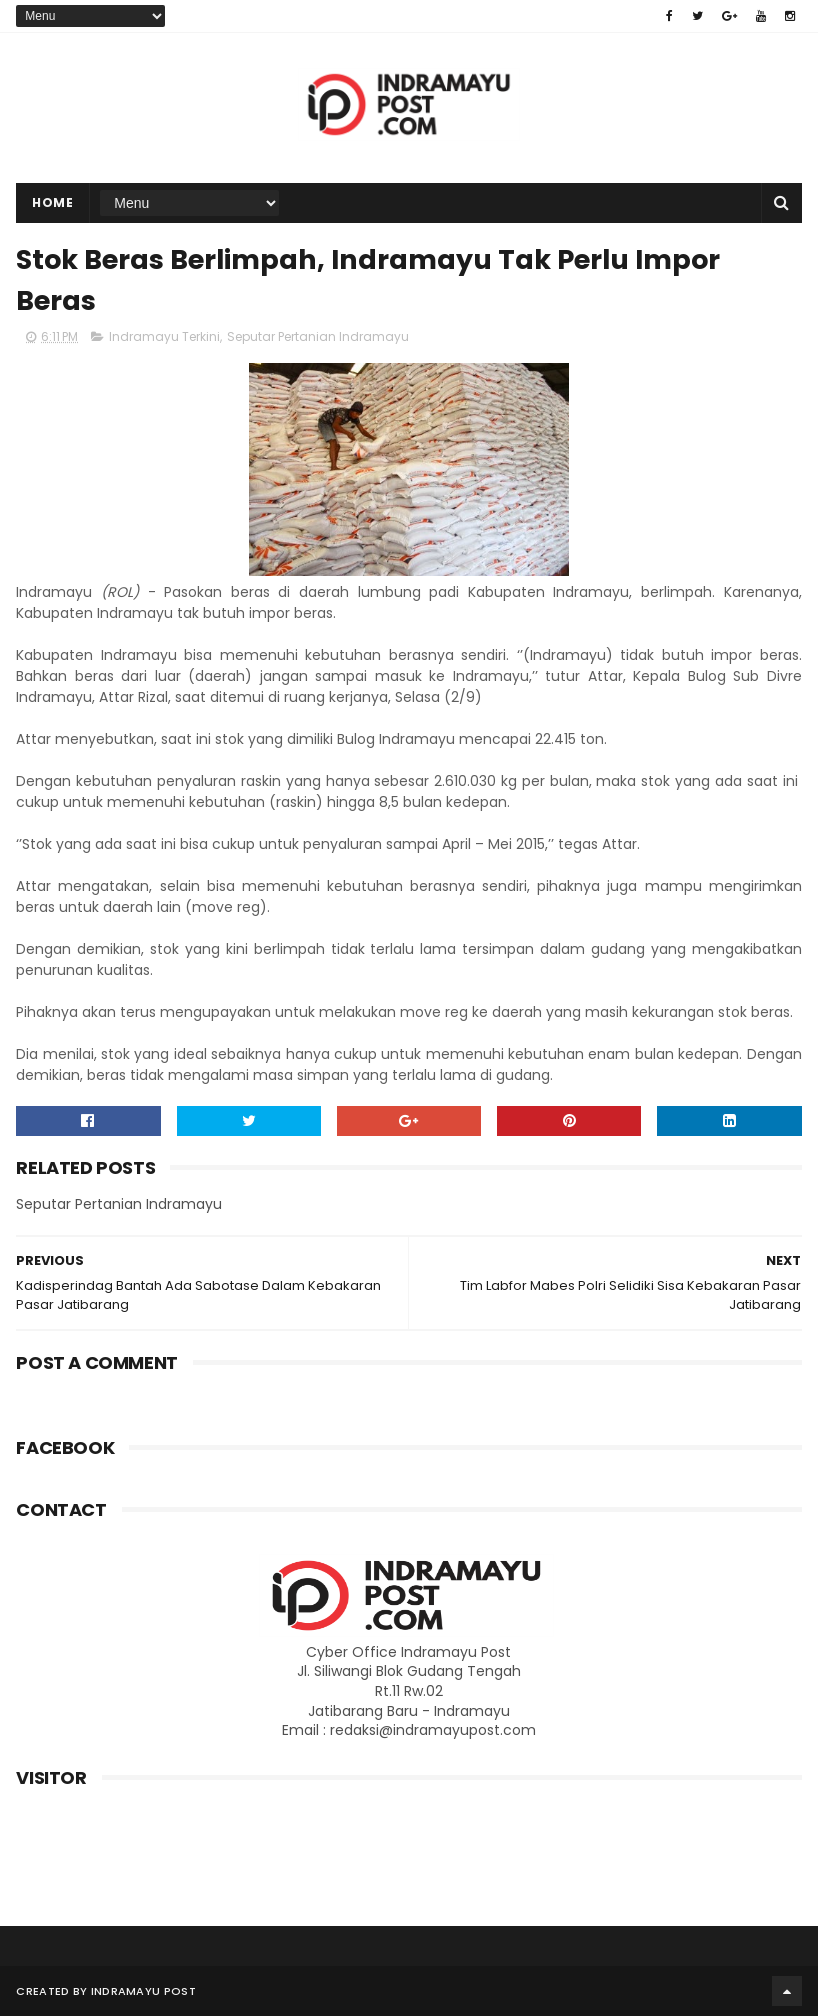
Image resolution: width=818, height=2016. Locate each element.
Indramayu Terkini (164, 336)
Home (52, 202)
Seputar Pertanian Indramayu (318, 336)
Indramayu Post (143, 1991)
